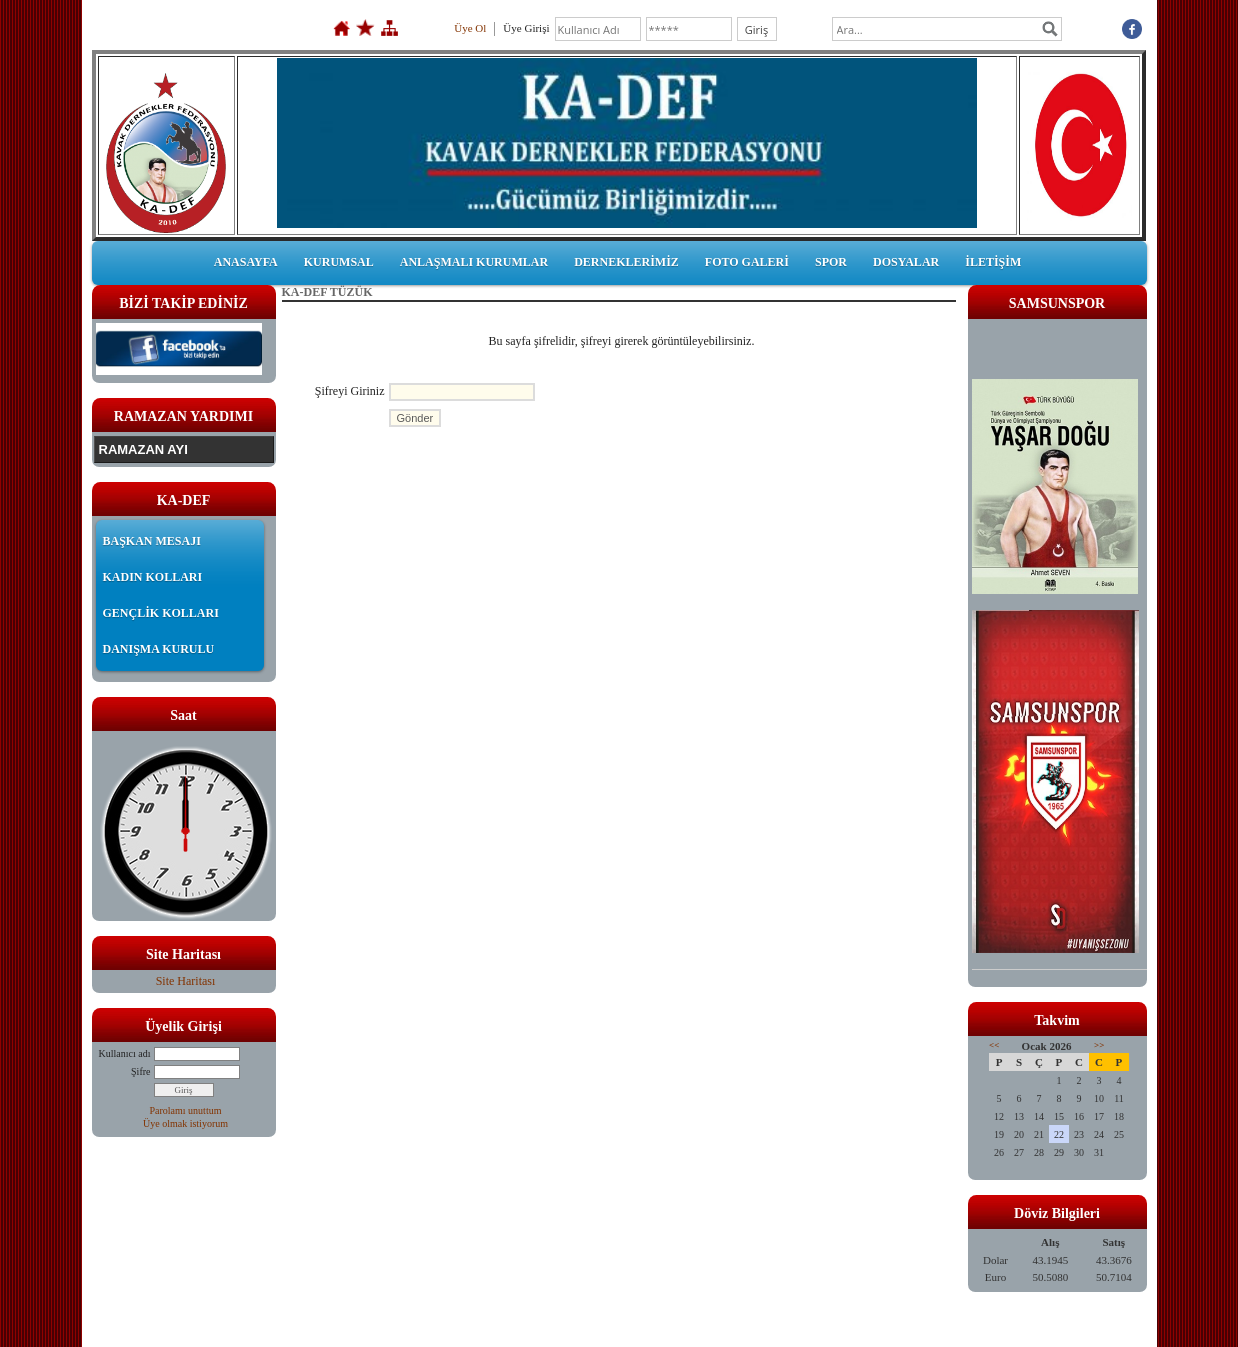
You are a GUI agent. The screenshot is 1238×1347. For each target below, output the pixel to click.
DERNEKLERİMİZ (626, 262)
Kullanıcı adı (125, 1053)
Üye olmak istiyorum (185, 1123)
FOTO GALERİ (747, 262)
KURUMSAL (339, 262)
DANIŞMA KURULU (159, 649)
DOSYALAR (906, 262)
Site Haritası (186, 981)
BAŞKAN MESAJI (152, 541)
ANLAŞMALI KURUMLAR (474, 262)
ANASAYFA (246, 262)
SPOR (831, 262)
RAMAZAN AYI (143, 449)
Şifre (140, 1071)
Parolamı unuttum (186, 1110)
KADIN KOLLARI (153, 577)
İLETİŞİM (993, 262)
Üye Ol (470, 28)
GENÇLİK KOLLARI (161, 613)
